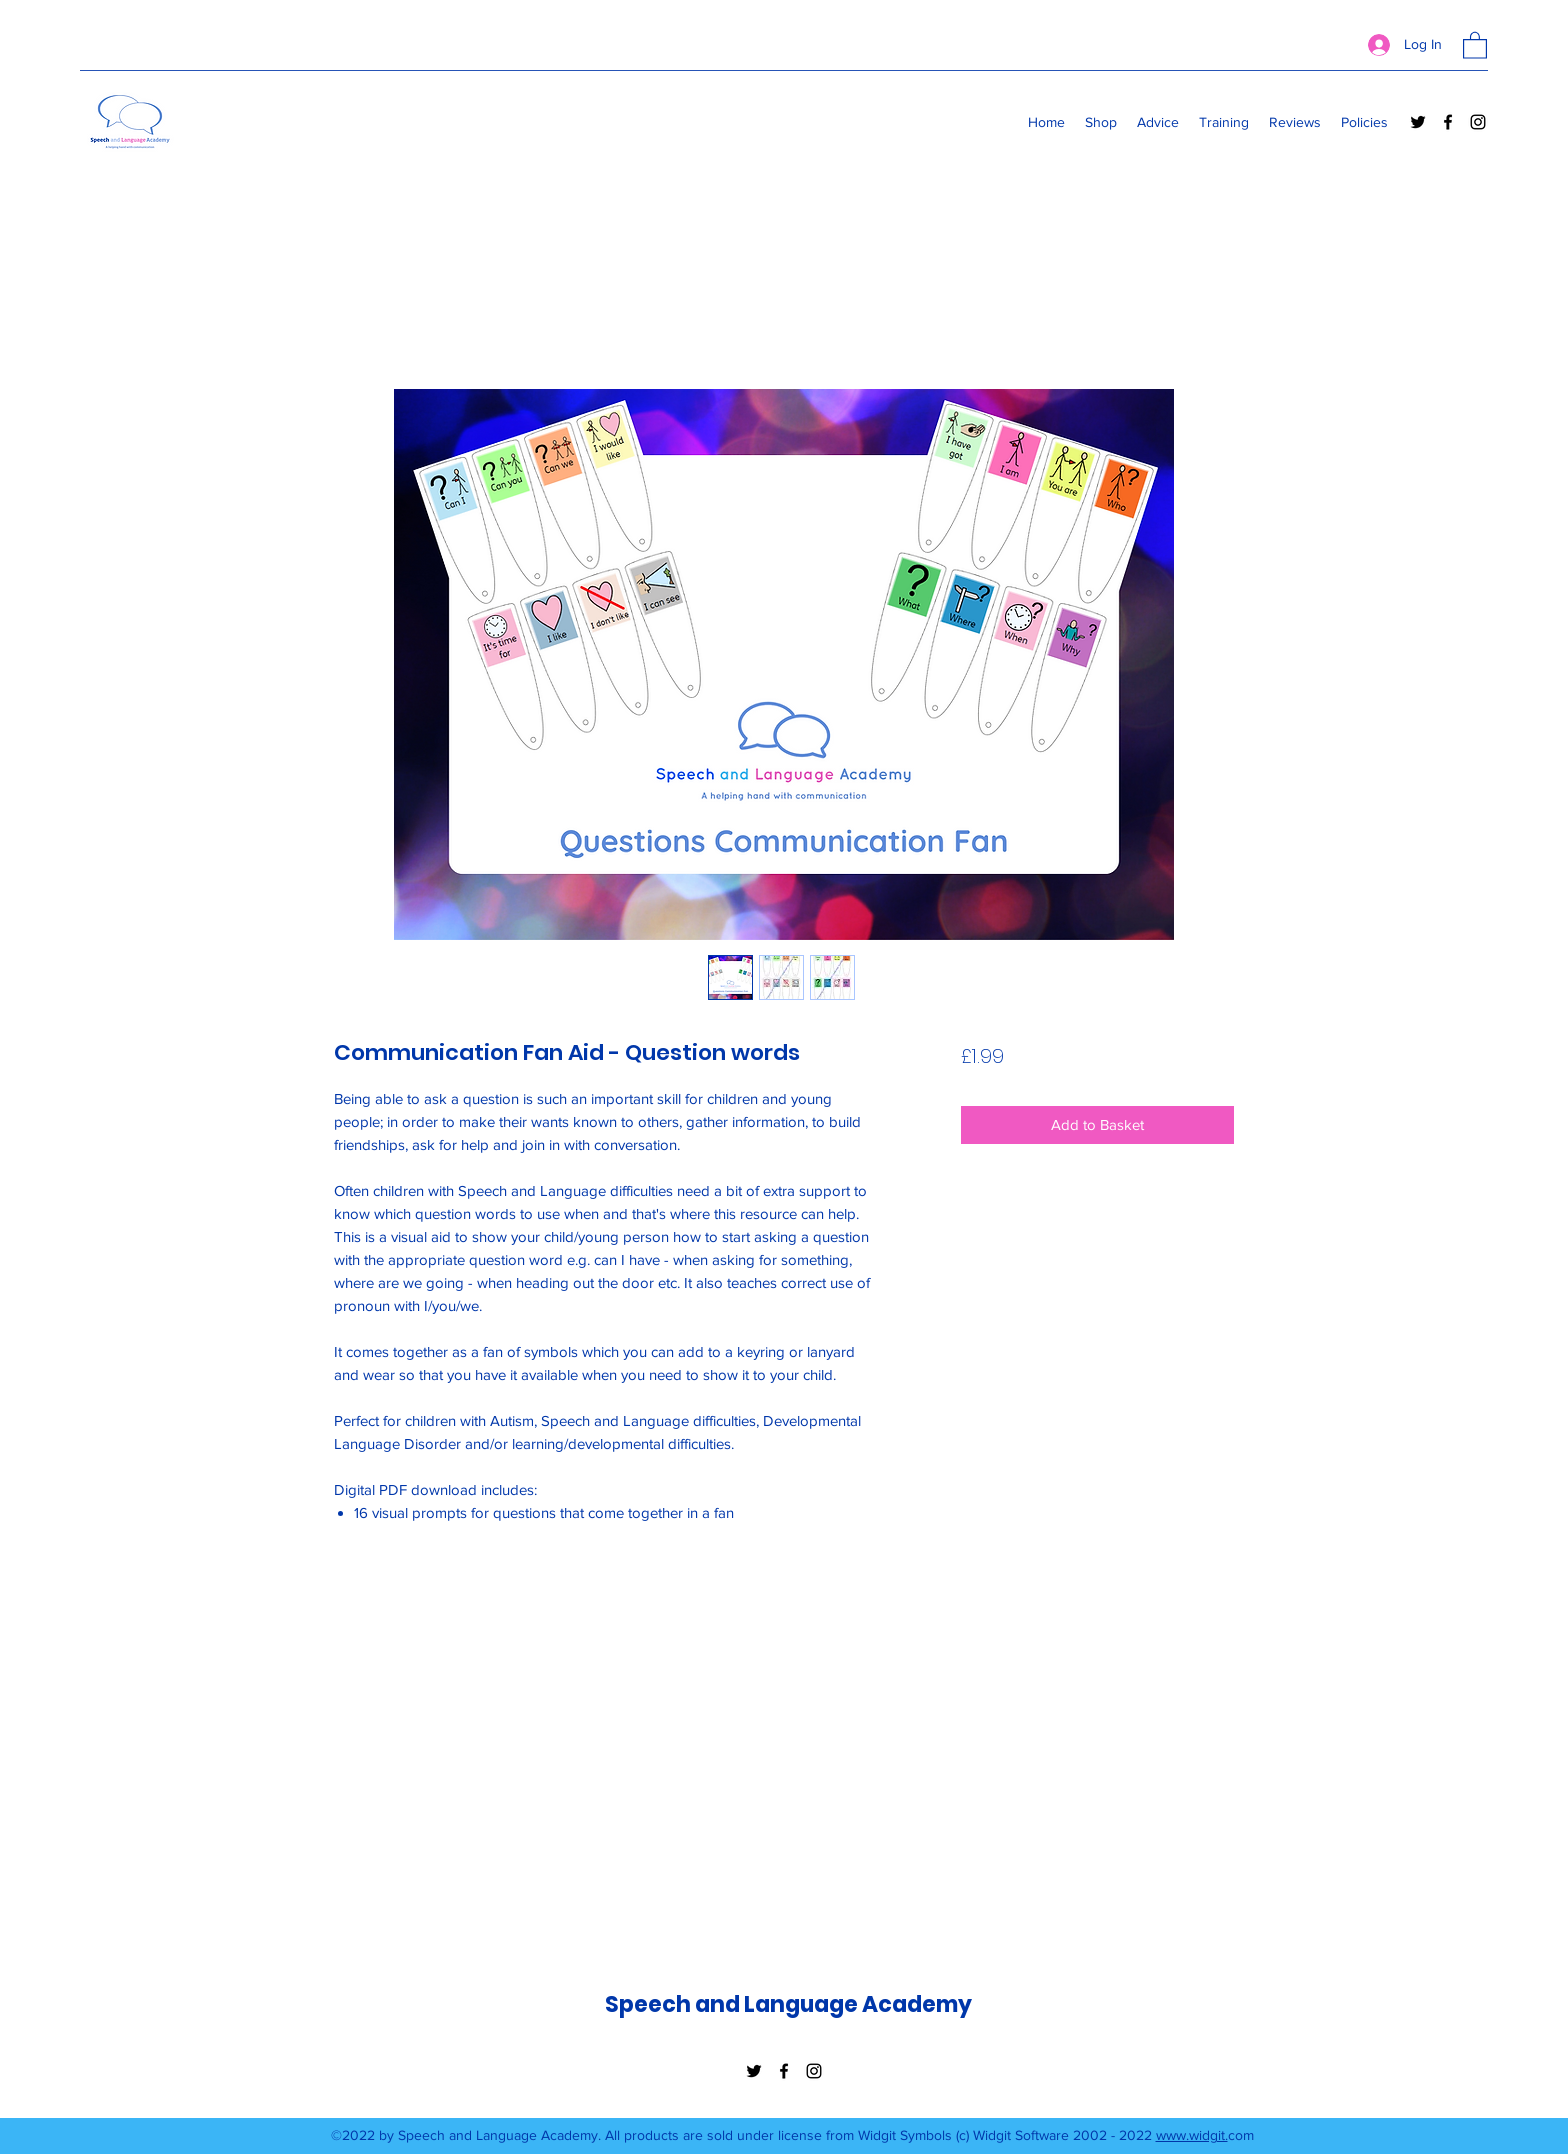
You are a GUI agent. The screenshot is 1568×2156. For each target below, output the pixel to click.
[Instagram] (1478, 122)
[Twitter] (1418, 122)
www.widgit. (1192, 2135)
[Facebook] (1448, 122)
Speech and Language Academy (788, 2004)
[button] (1475, 44)
